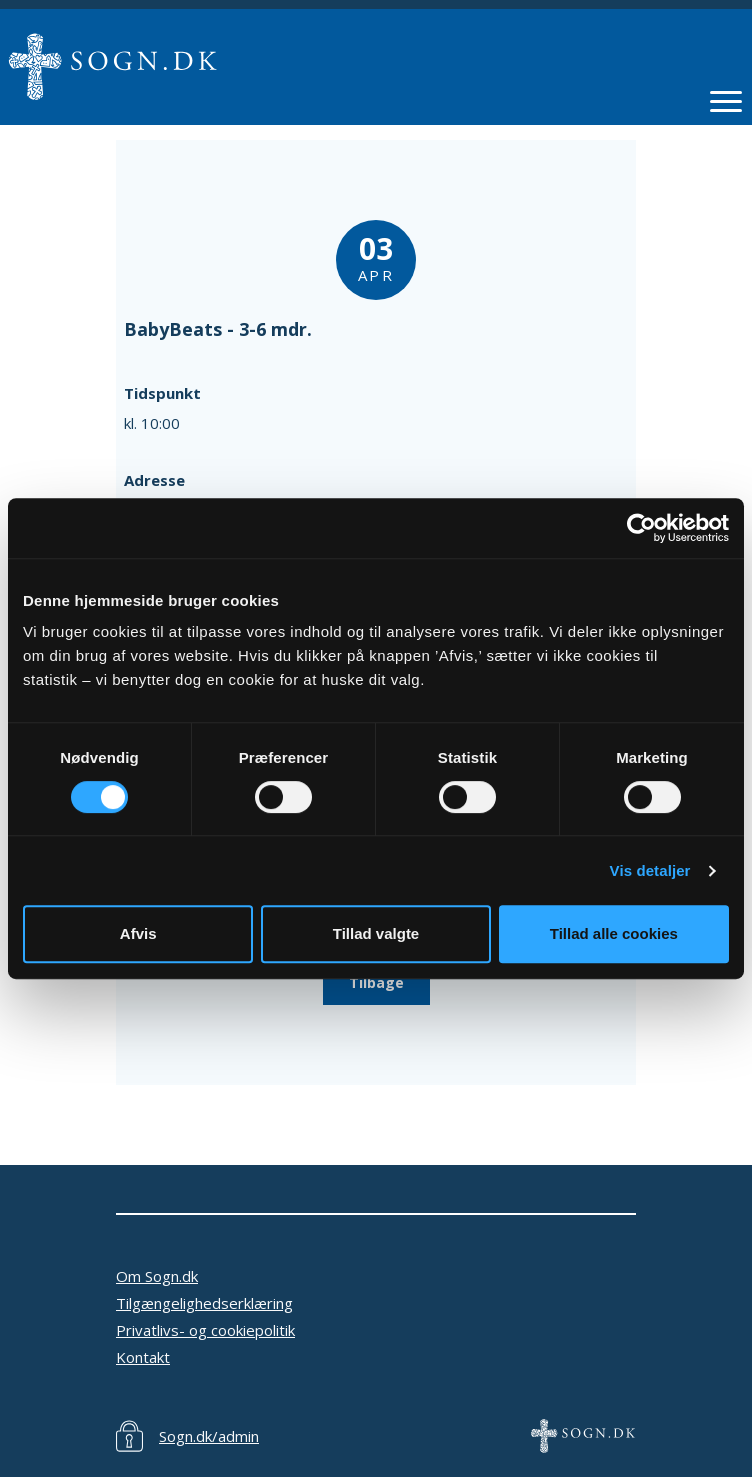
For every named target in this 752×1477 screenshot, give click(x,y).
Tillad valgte (376, 933)
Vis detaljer (650, 870)
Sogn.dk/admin (209, 1436)
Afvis (138, 933)
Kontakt (143, 1357)
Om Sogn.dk (157, 1276)
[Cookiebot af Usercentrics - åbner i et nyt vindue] (641, 528)
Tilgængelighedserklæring (204, 1303)
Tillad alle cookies (614, 933)
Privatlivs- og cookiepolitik (205, 1330)
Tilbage (376, 982)
